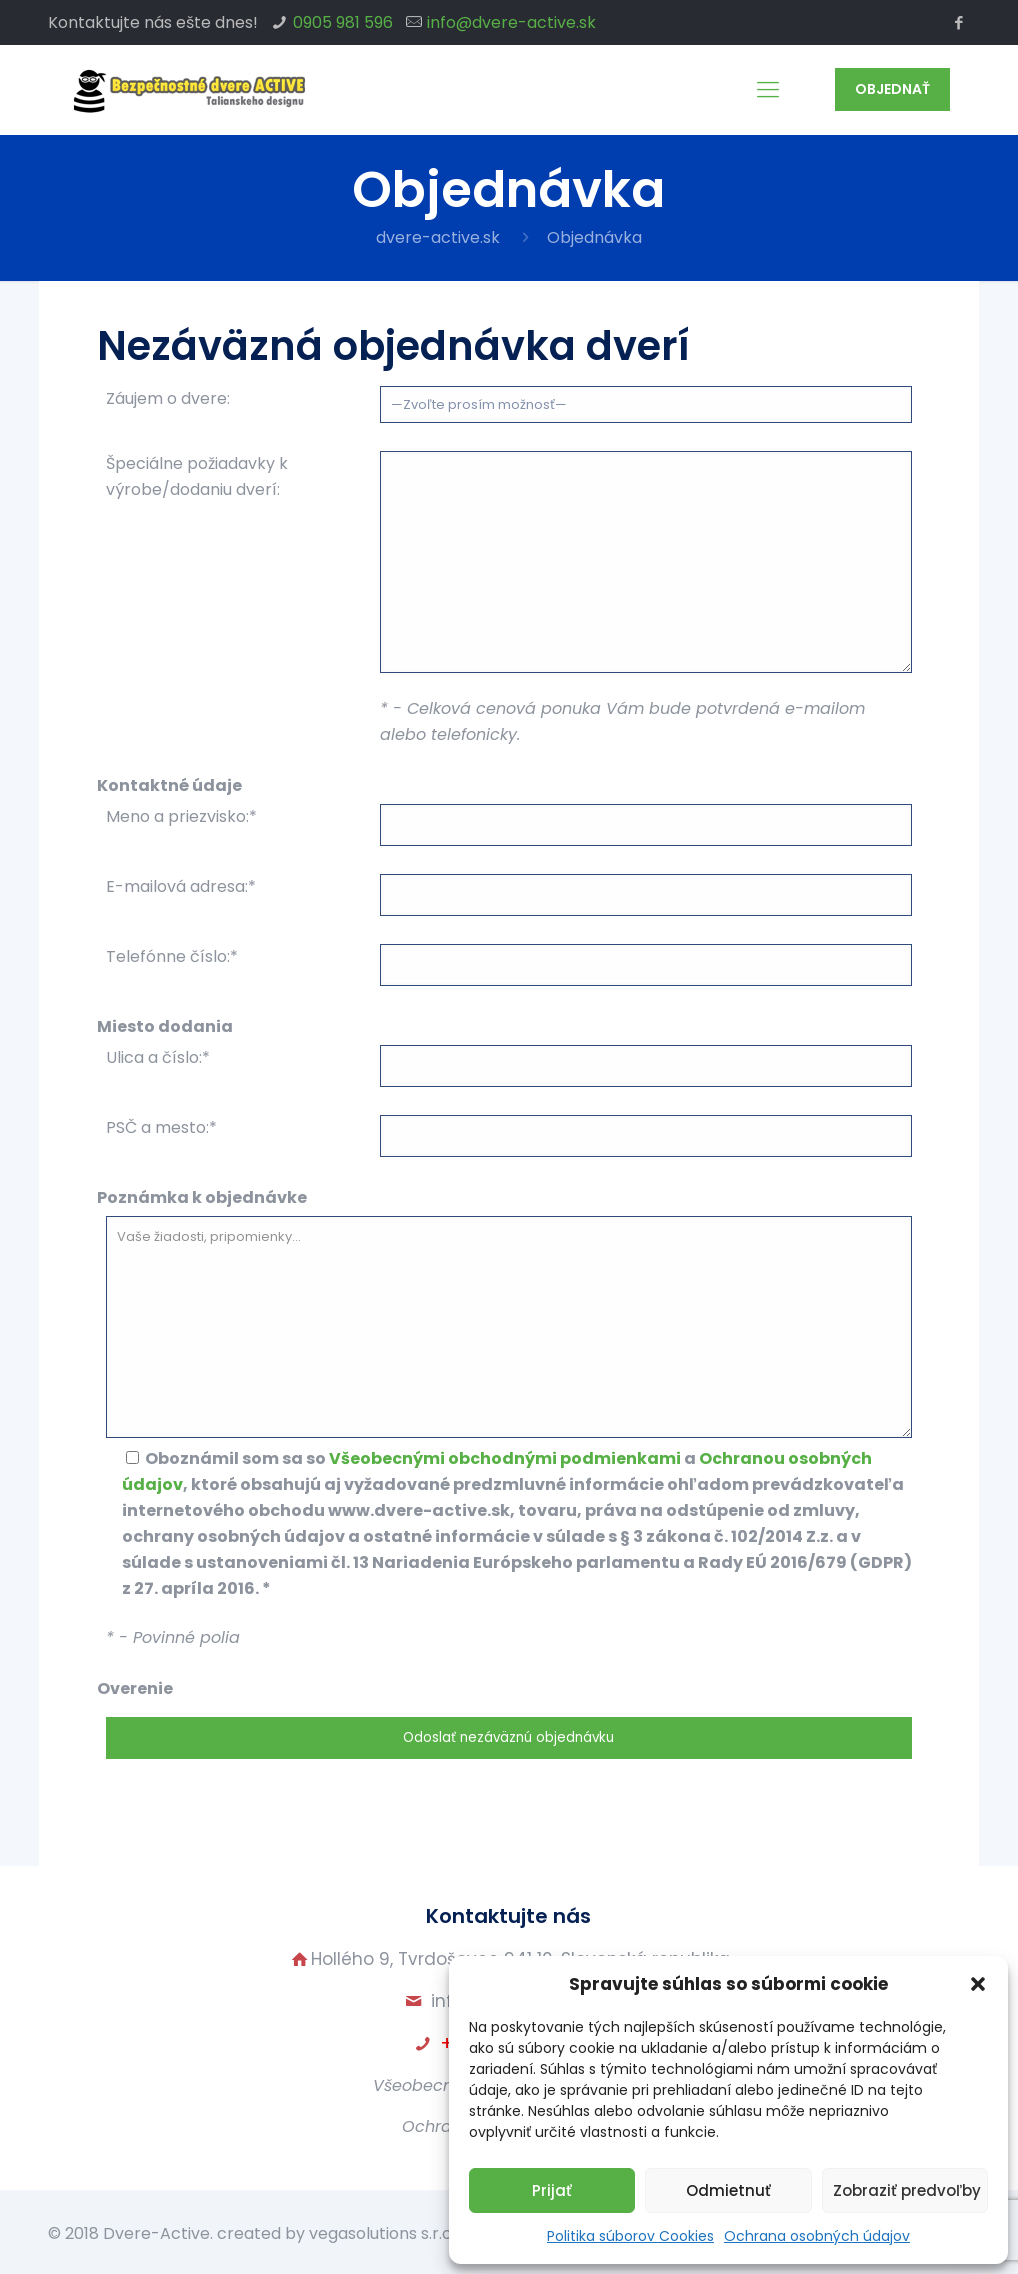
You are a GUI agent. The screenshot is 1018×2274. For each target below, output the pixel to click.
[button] (978, 1984)
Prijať (552, 2190)
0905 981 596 (343, 22)
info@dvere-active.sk (511, 22)
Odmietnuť (728, 2190)
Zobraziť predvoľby (907, 2190)
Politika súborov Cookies (630, 2236)
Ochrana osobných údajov (817, 2236)
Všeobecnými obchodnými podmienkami (505, 1458)
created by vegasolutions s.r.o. (336, 2233)
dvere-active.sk (438, 237)
